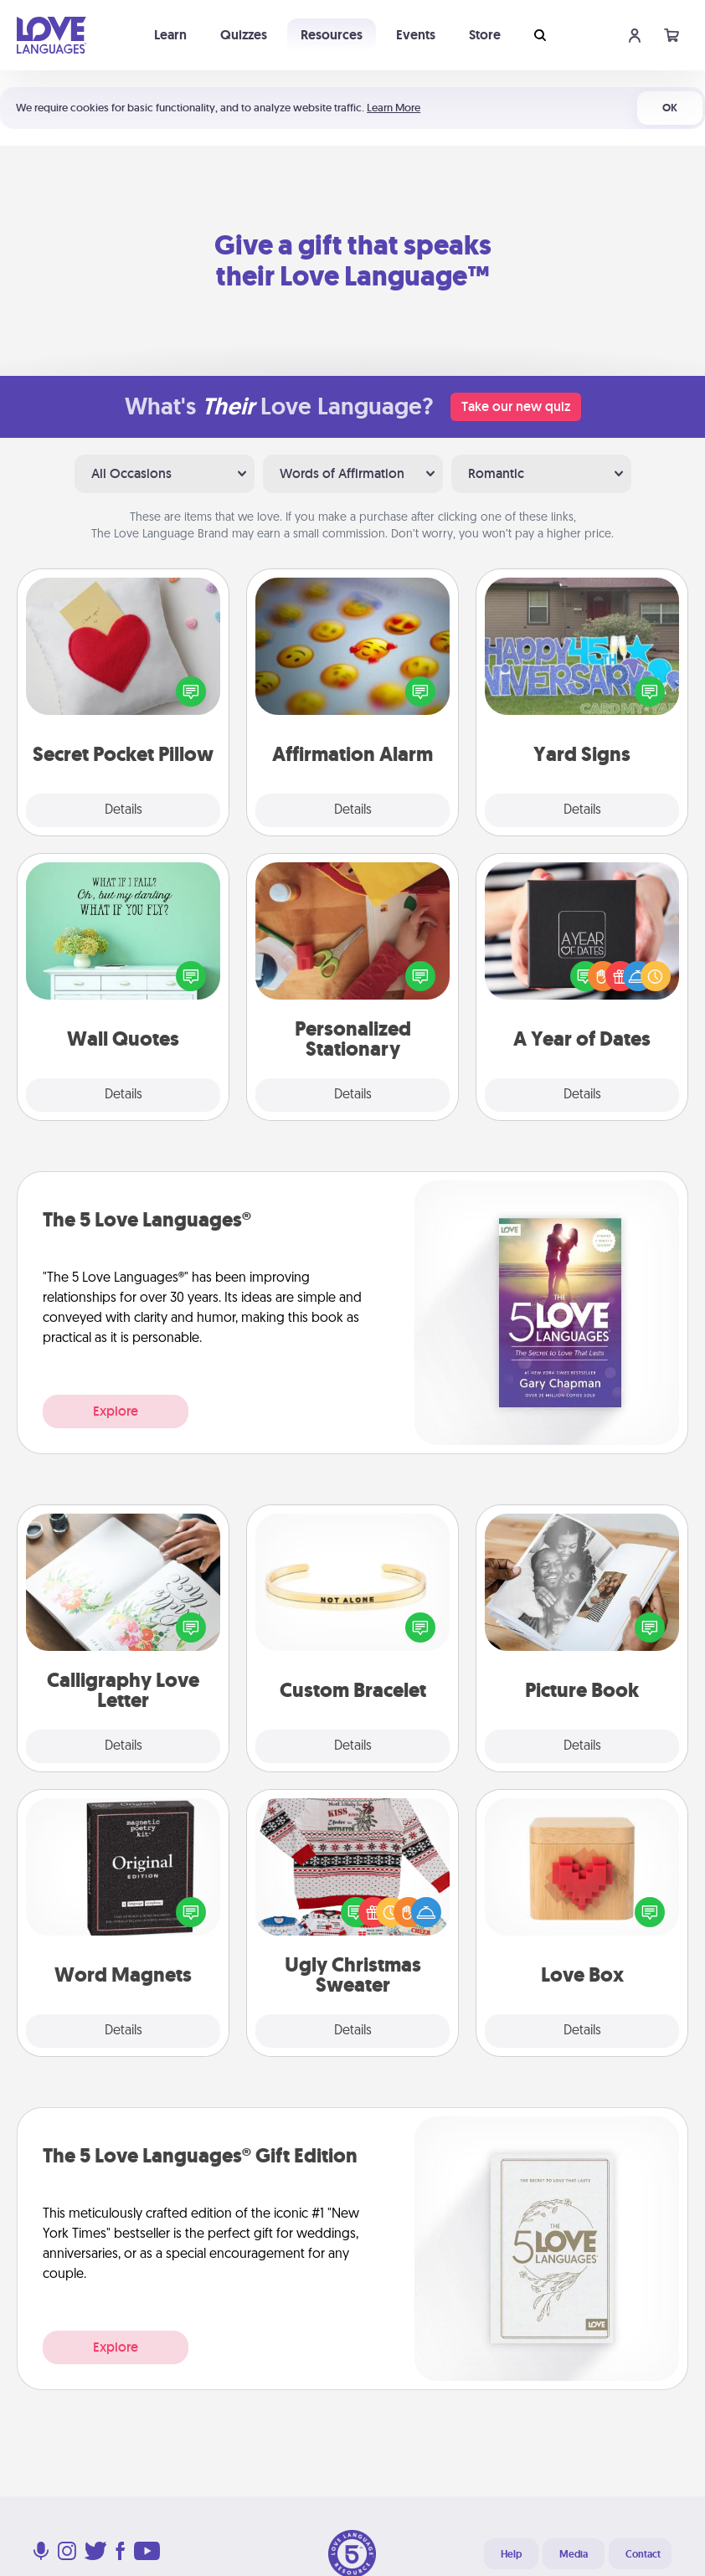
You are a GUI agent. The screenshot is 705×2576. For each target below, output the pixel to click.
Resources (332, 35)
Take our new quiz (515, 406)
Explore (115, 1411)
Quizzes (243, 35)
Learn (170, 35)
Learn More (393, 107)
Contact (643, 2554)
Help (511, 2554)
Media (573, 2554)
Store (485, 35)
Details (123, 810)
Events (415, 35)
